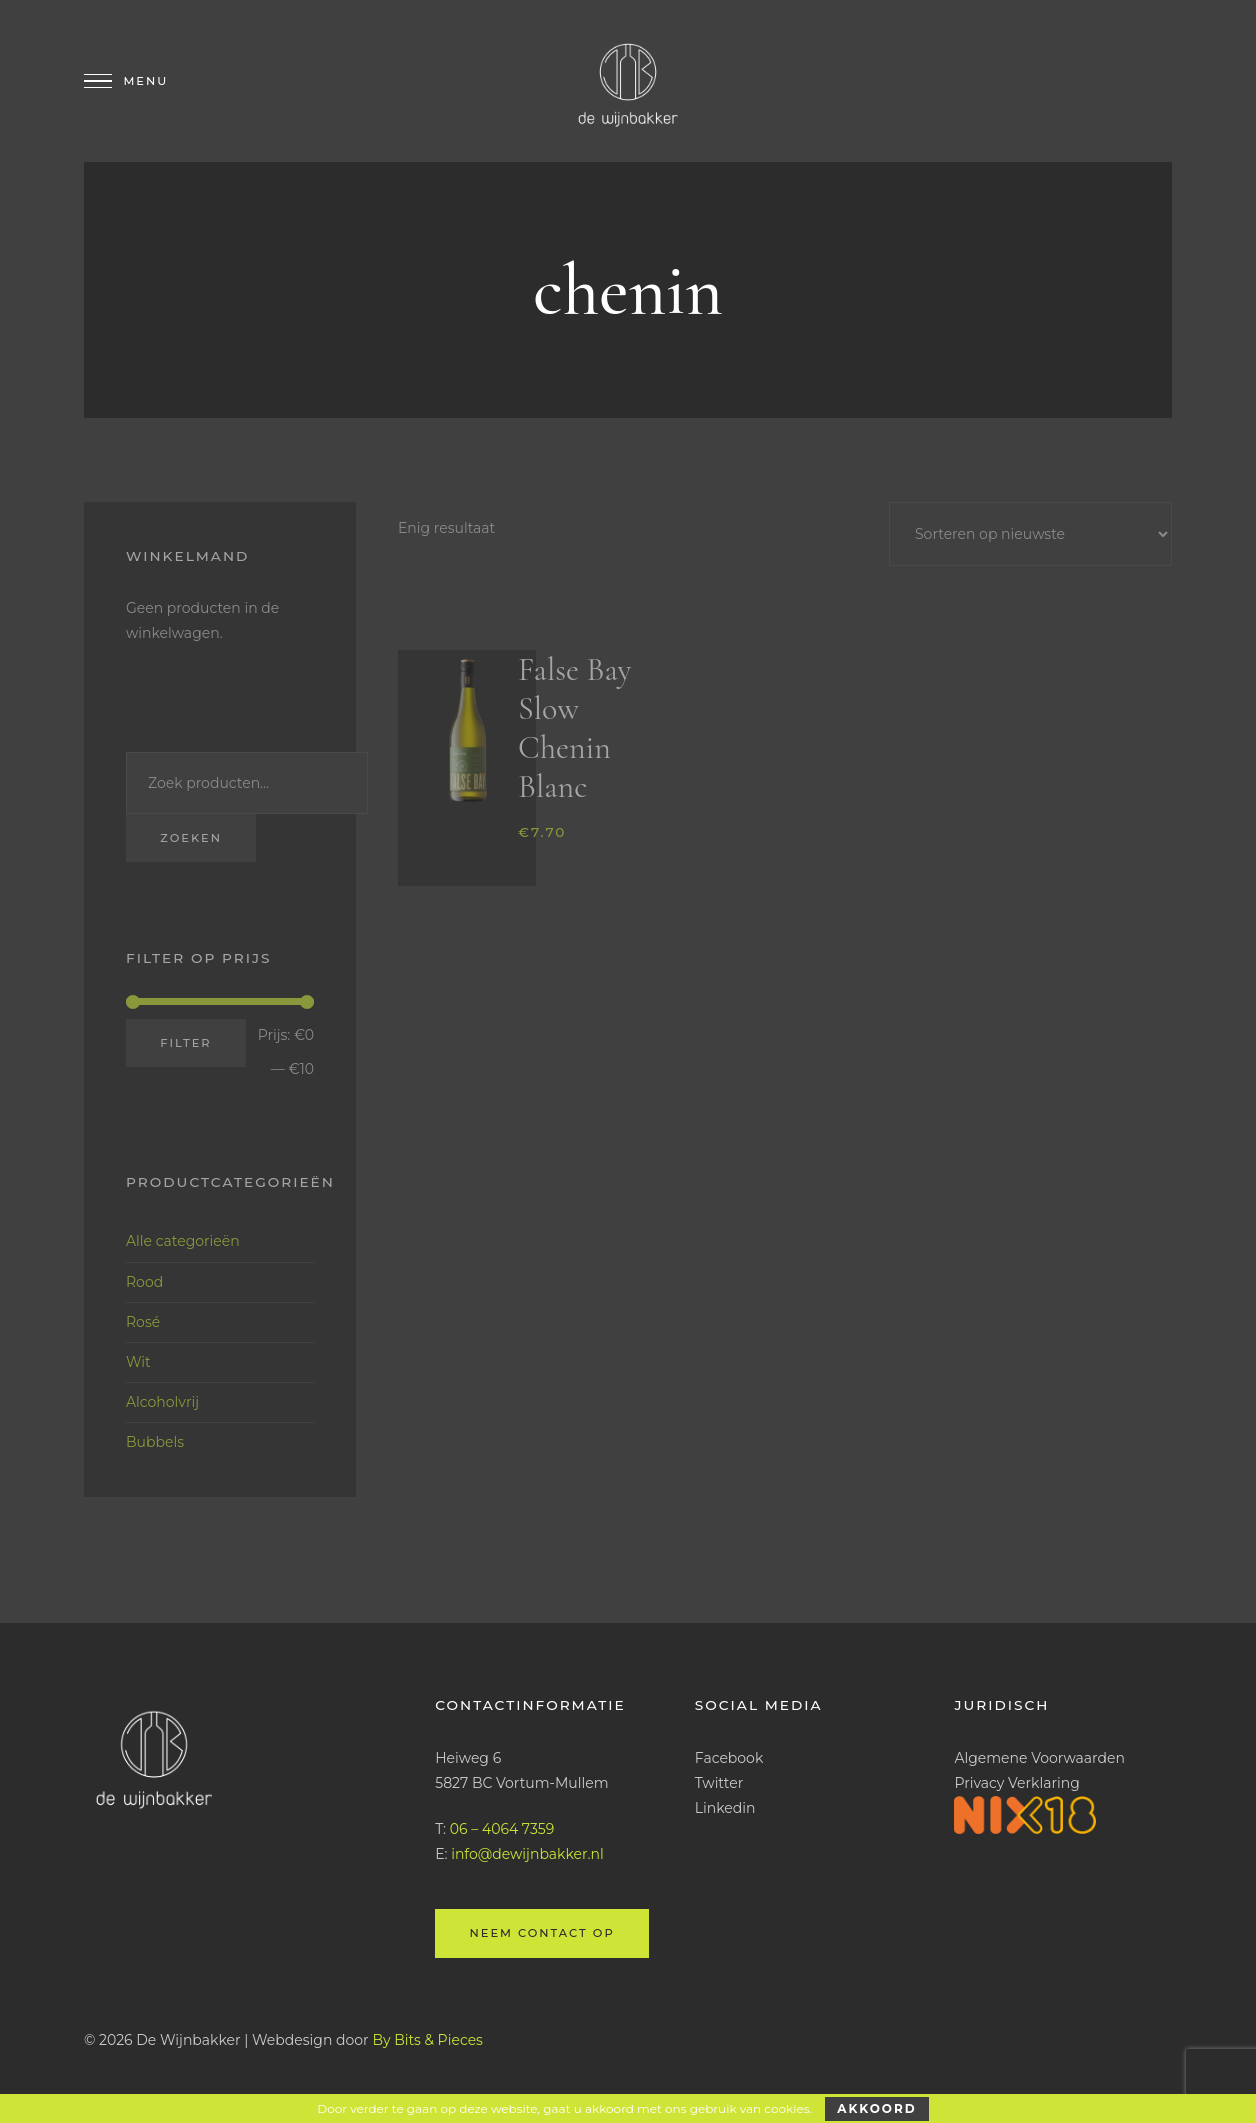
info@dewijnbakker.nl (527, 1854)
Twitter (719, 1783)
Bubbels (155, 1442)
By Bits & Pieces (427, 2040)
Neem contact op (541, 1933)
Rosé (143, 1322)
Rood (144, 1282)
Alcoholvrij (162, 1402)
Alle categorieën (183, 1241)
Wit (138, 1362)
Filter (185, 1043)
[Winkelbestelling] (1030, 534)
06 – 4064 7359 (502, 1829)
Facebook (729, 1758)
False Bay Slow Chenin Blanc (574, 728)
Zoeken (191, 838)
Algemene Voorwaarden (1039, 1758)
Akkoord (876, 2108)
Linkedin (725, 1808)
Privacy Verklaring (1016, 1783)
